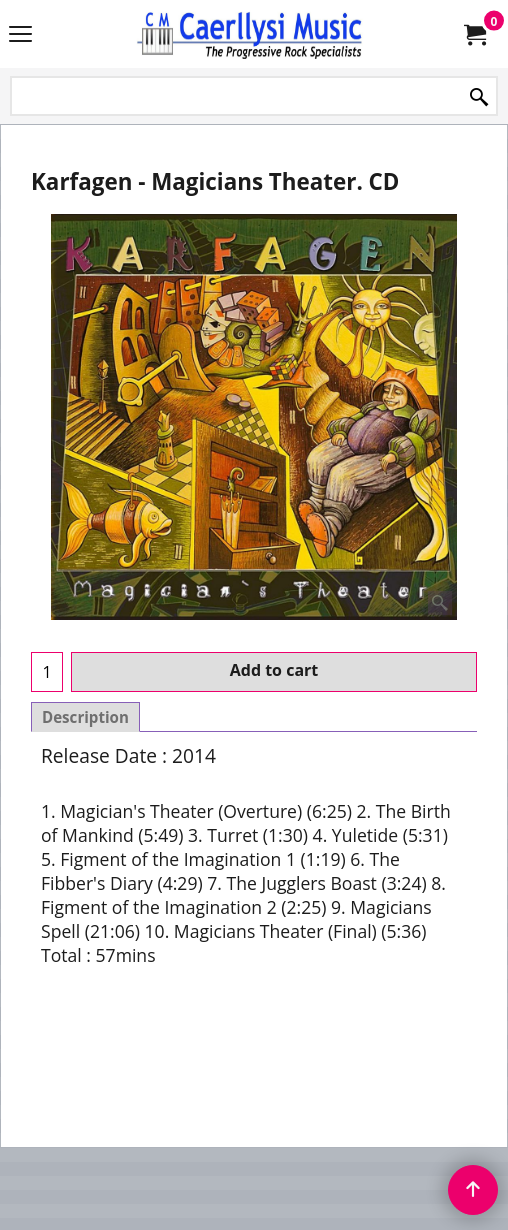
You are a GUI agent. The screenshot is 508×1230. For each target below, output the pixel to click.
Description (85, 717)
